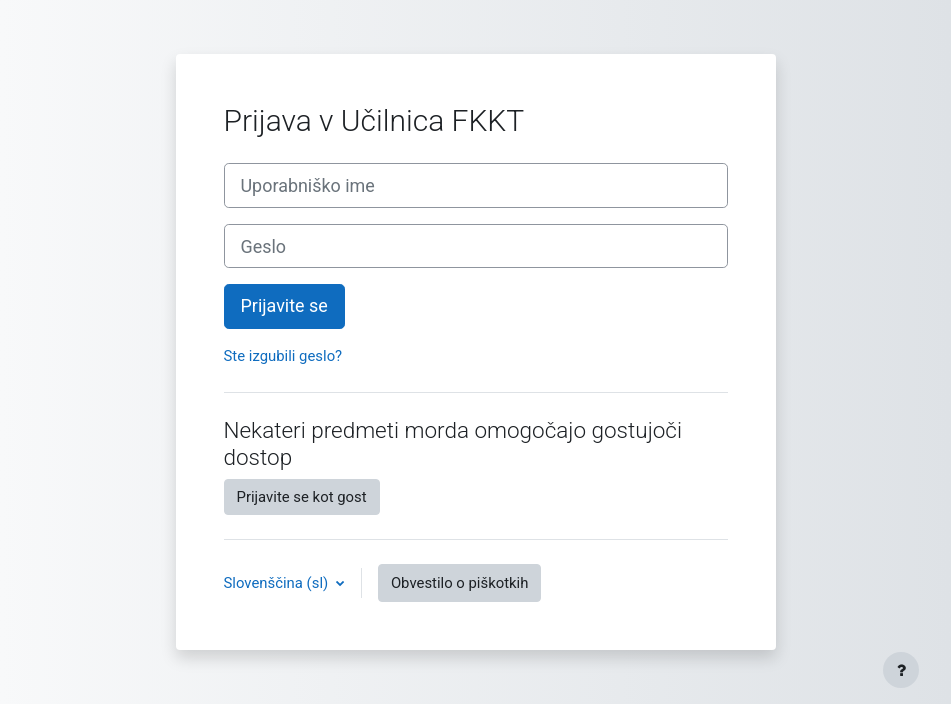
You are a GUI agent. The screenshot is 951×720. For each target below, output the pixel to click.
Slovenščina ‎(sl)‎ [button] (278, 583)
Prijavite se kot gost (302, 497)
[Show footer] (901, 670)
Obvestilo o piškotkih (460, 583)
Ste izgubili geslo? (283, 356)
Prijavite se (284, 305)
